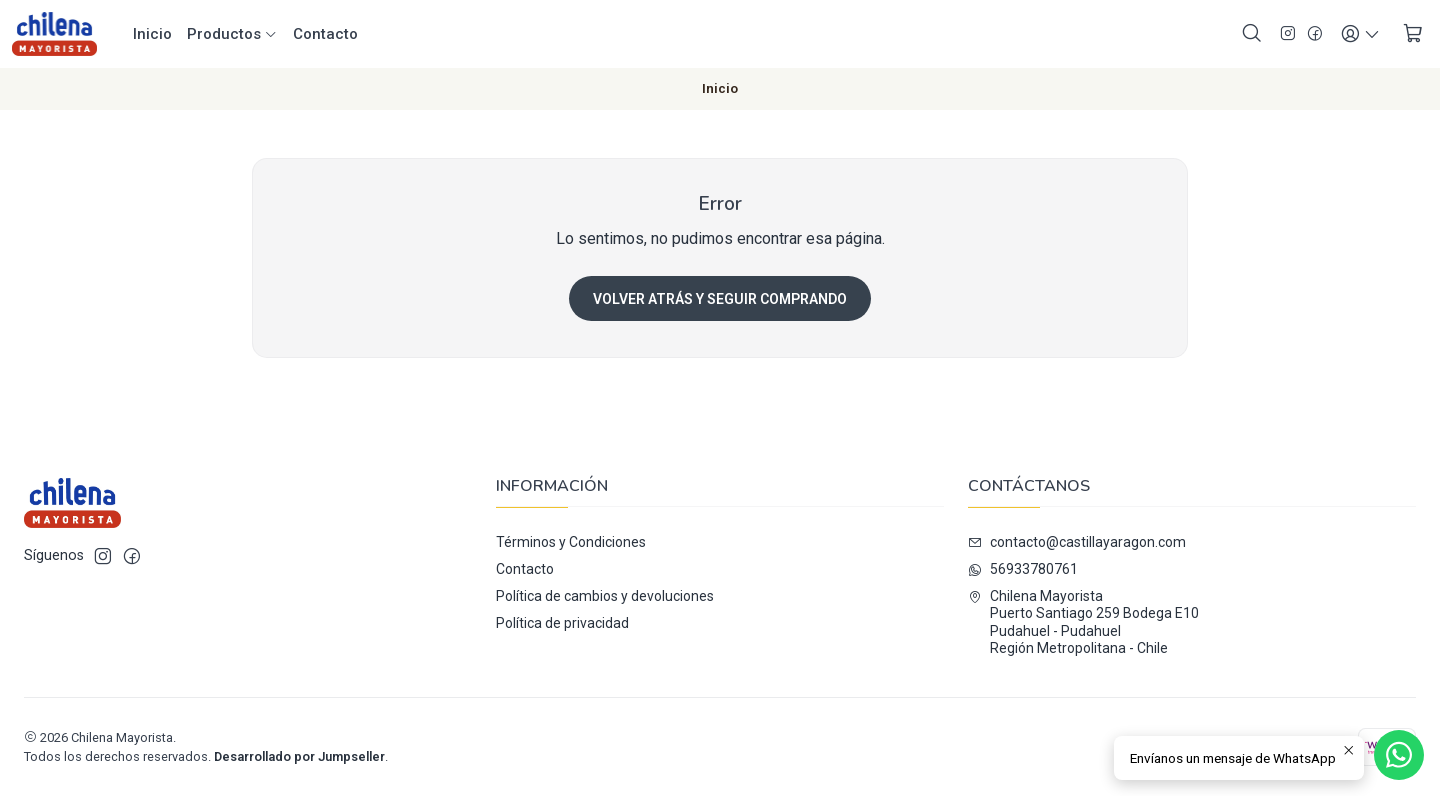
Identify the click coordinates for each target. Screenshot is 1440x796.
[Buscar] (1252, 34)
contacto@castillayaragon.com (1077, 542)
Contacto (325, 34)
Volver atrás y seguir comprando (720, 299)
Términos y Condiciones (571, 542)
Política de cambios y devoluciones (605, 596)
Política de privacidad (562, 623)
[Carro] (1413, 34)
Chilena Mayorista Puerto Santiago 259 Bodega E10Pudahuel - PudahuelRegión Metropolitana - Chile (1083, 622)
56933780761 (1023, 569)
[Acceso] (1360, 34)
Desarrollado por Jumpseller (299, 756)
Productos (232, 34)
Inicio (152, 34)
